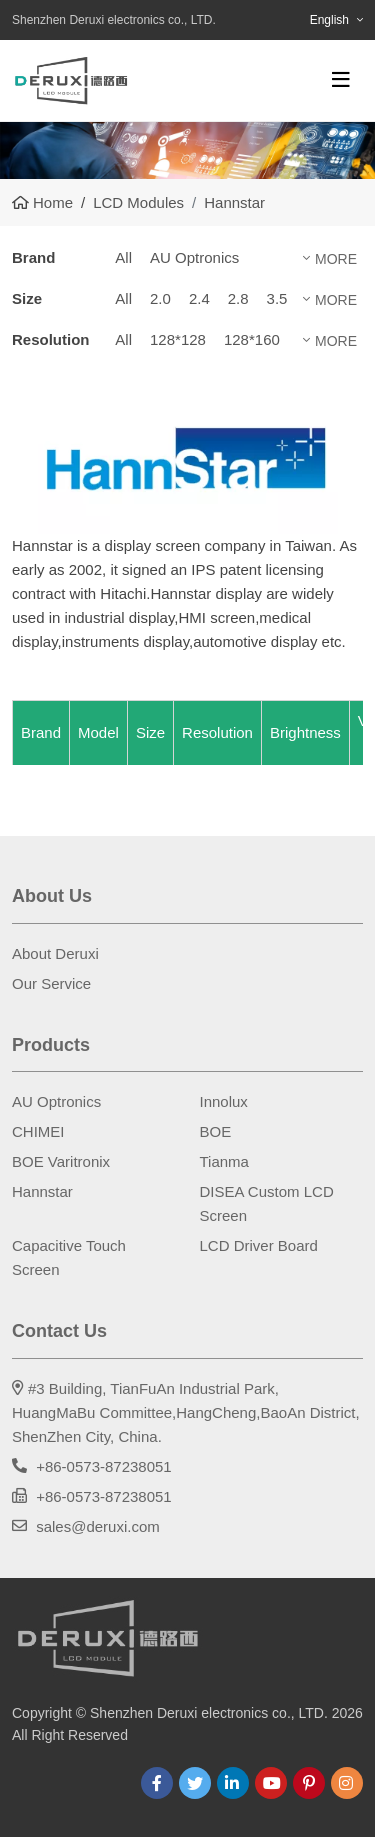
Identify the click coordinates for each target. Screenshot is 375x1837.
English (329, 20)
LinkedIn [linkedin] (233, 1783)
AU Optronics (194, 257)
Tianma (224, 1161)
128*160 (252, 339)
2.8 (238, 298)
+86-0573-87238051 (104, 1466)
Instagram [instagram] (347, 1783)
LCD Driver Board (259, 1245)
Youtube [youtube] (271, 1783)
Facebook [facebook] (157, 1783)
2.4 (199, 298)
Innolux (224, 1101)
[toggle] (341, 80)
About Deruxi (55, 953)
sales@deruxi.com (98, 1526)
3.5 (277, 298)
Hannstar (42, 1191)
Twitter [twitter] (195, 1783)
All (123, 257)
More (336, 259)
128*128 (178, 339)
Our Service (51, 983)
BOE (216, 1131)
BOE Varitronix (61, 1161)
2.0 (160, 298)
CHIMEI (38, 1131)
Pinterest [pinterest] (309, 1783)
